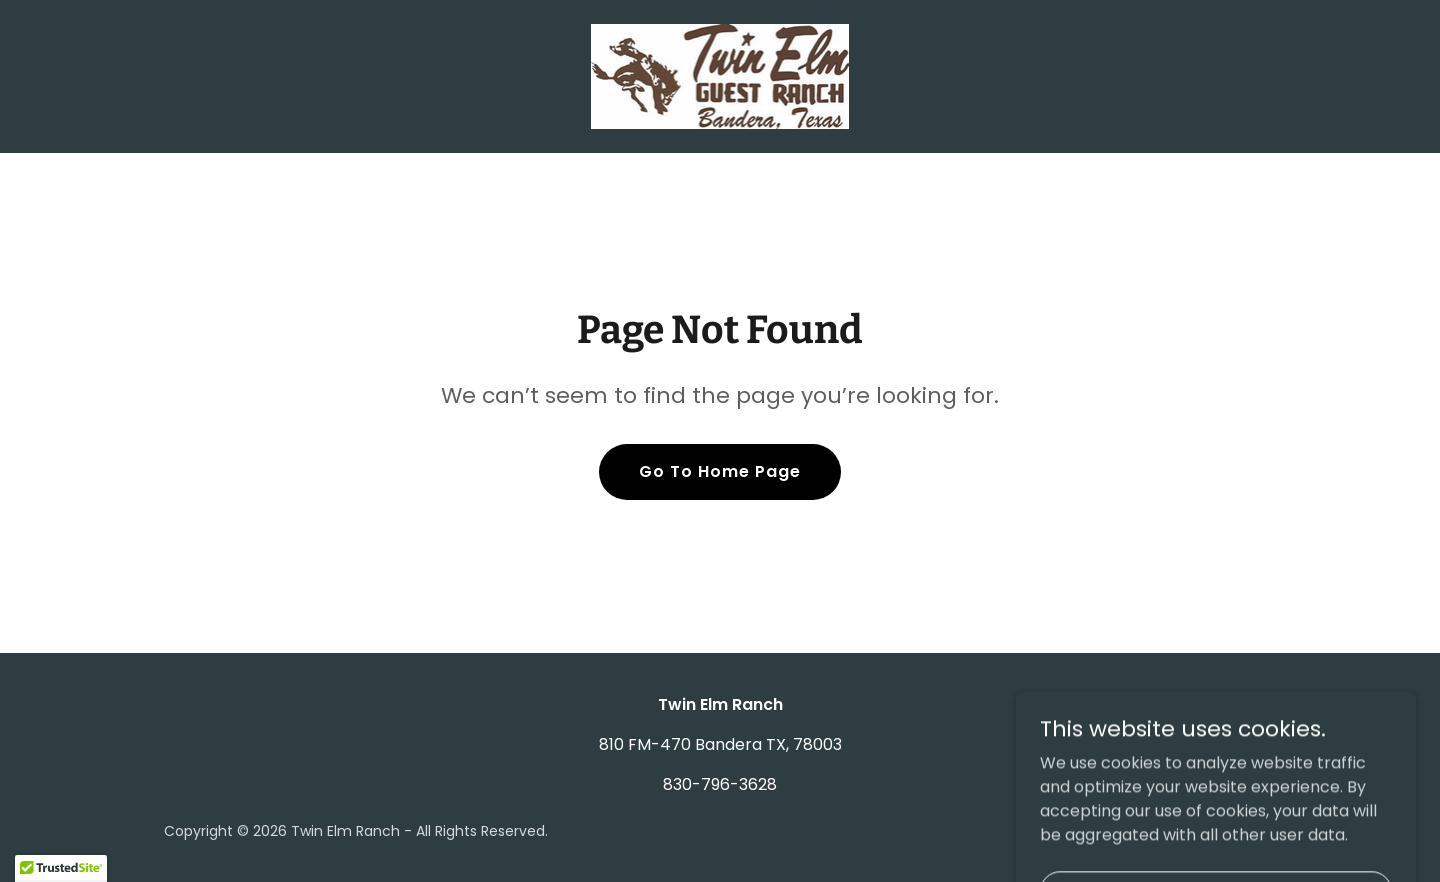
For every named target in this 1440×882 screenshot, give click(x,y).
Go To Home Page (720, 471)
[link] (720, 75)
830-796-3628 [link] (720, 784)
